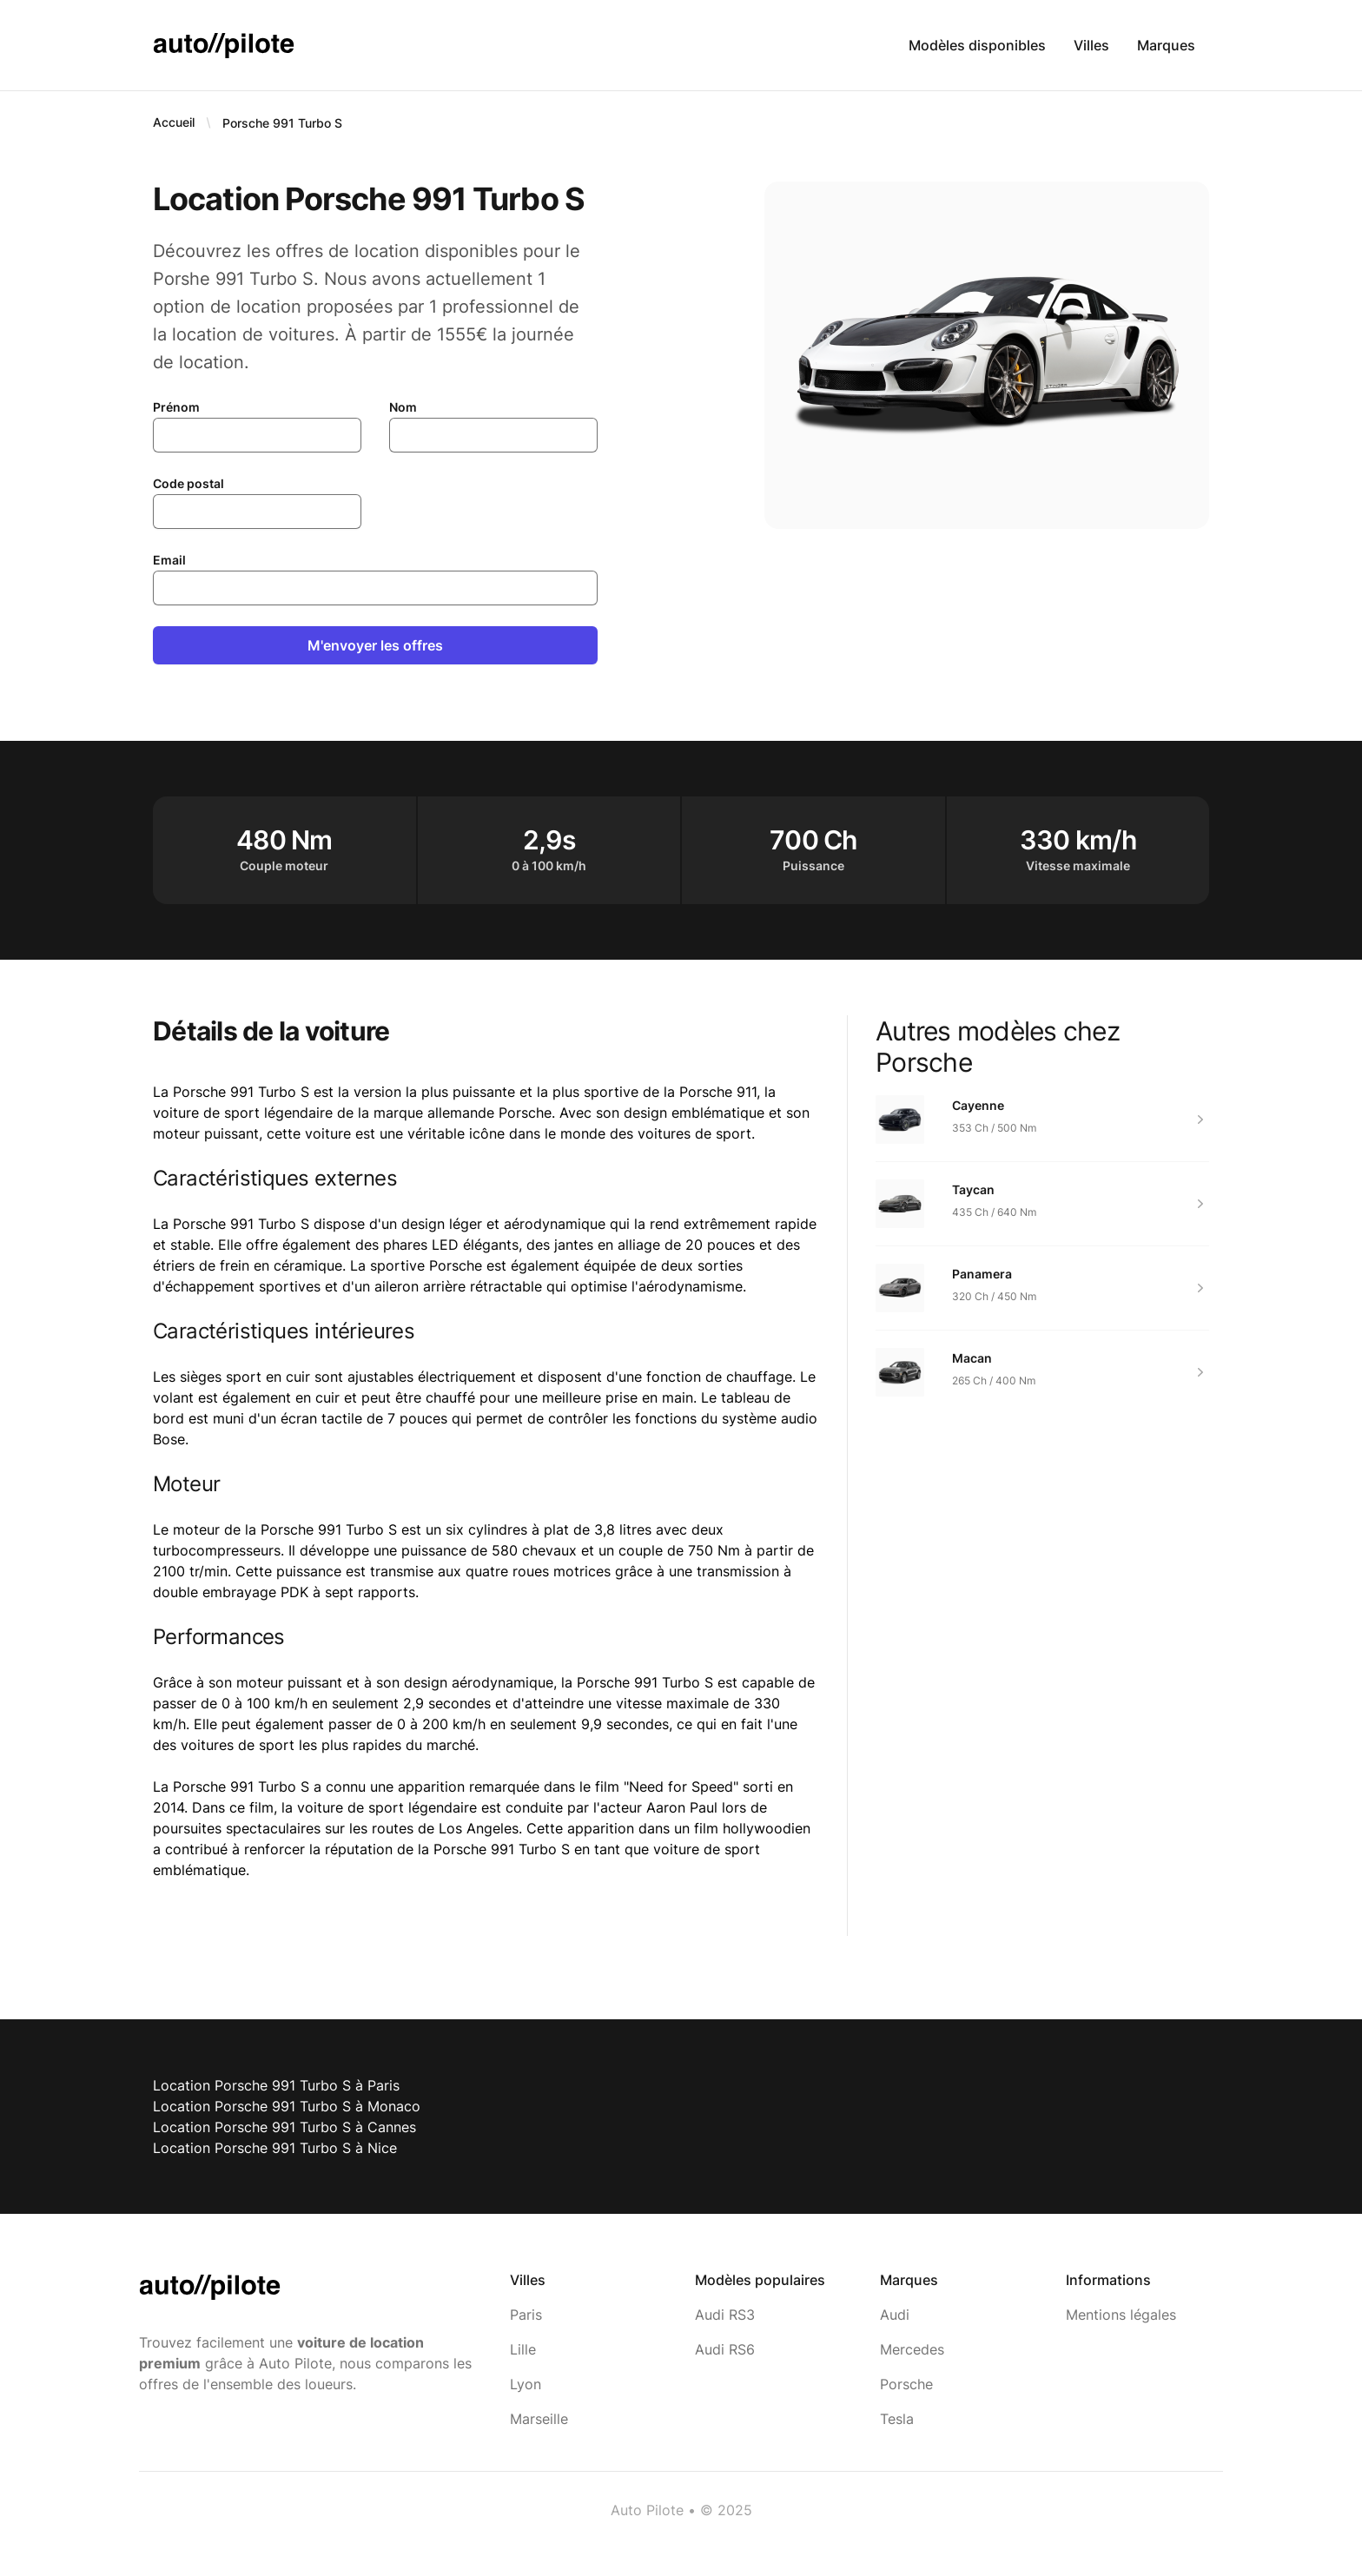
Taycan (973, 1189)
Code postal (188, 483)
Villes (1091, 45)
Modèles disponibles (977, 45)
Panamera (982, 1273)
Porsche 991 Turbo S (282, 123)
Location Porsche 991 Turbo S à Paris (276, 2085)
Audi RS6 (725, 2349)
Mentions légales (1121, 2314)
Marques (1166, 45)
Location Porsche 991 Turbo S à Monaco (286, 2106)
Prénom (176, 407)
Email (169, 559)
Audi (894, 2314)
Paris (526, 2314)
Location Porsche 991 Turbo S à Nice (275, 2148)
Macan (972, 1358)
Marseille (539, 2418)
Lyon (525, 2384)
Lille (523, 2349)
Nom (403, 407)
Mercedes (912, 2349)
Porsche (906, 2384)
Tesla (897, 2418)
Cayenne (978, 1105)
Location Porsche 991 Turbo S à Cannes (284, 2127)
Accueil (174, 122)
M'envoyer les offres (375, 645)
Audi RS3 (725, 2314)
